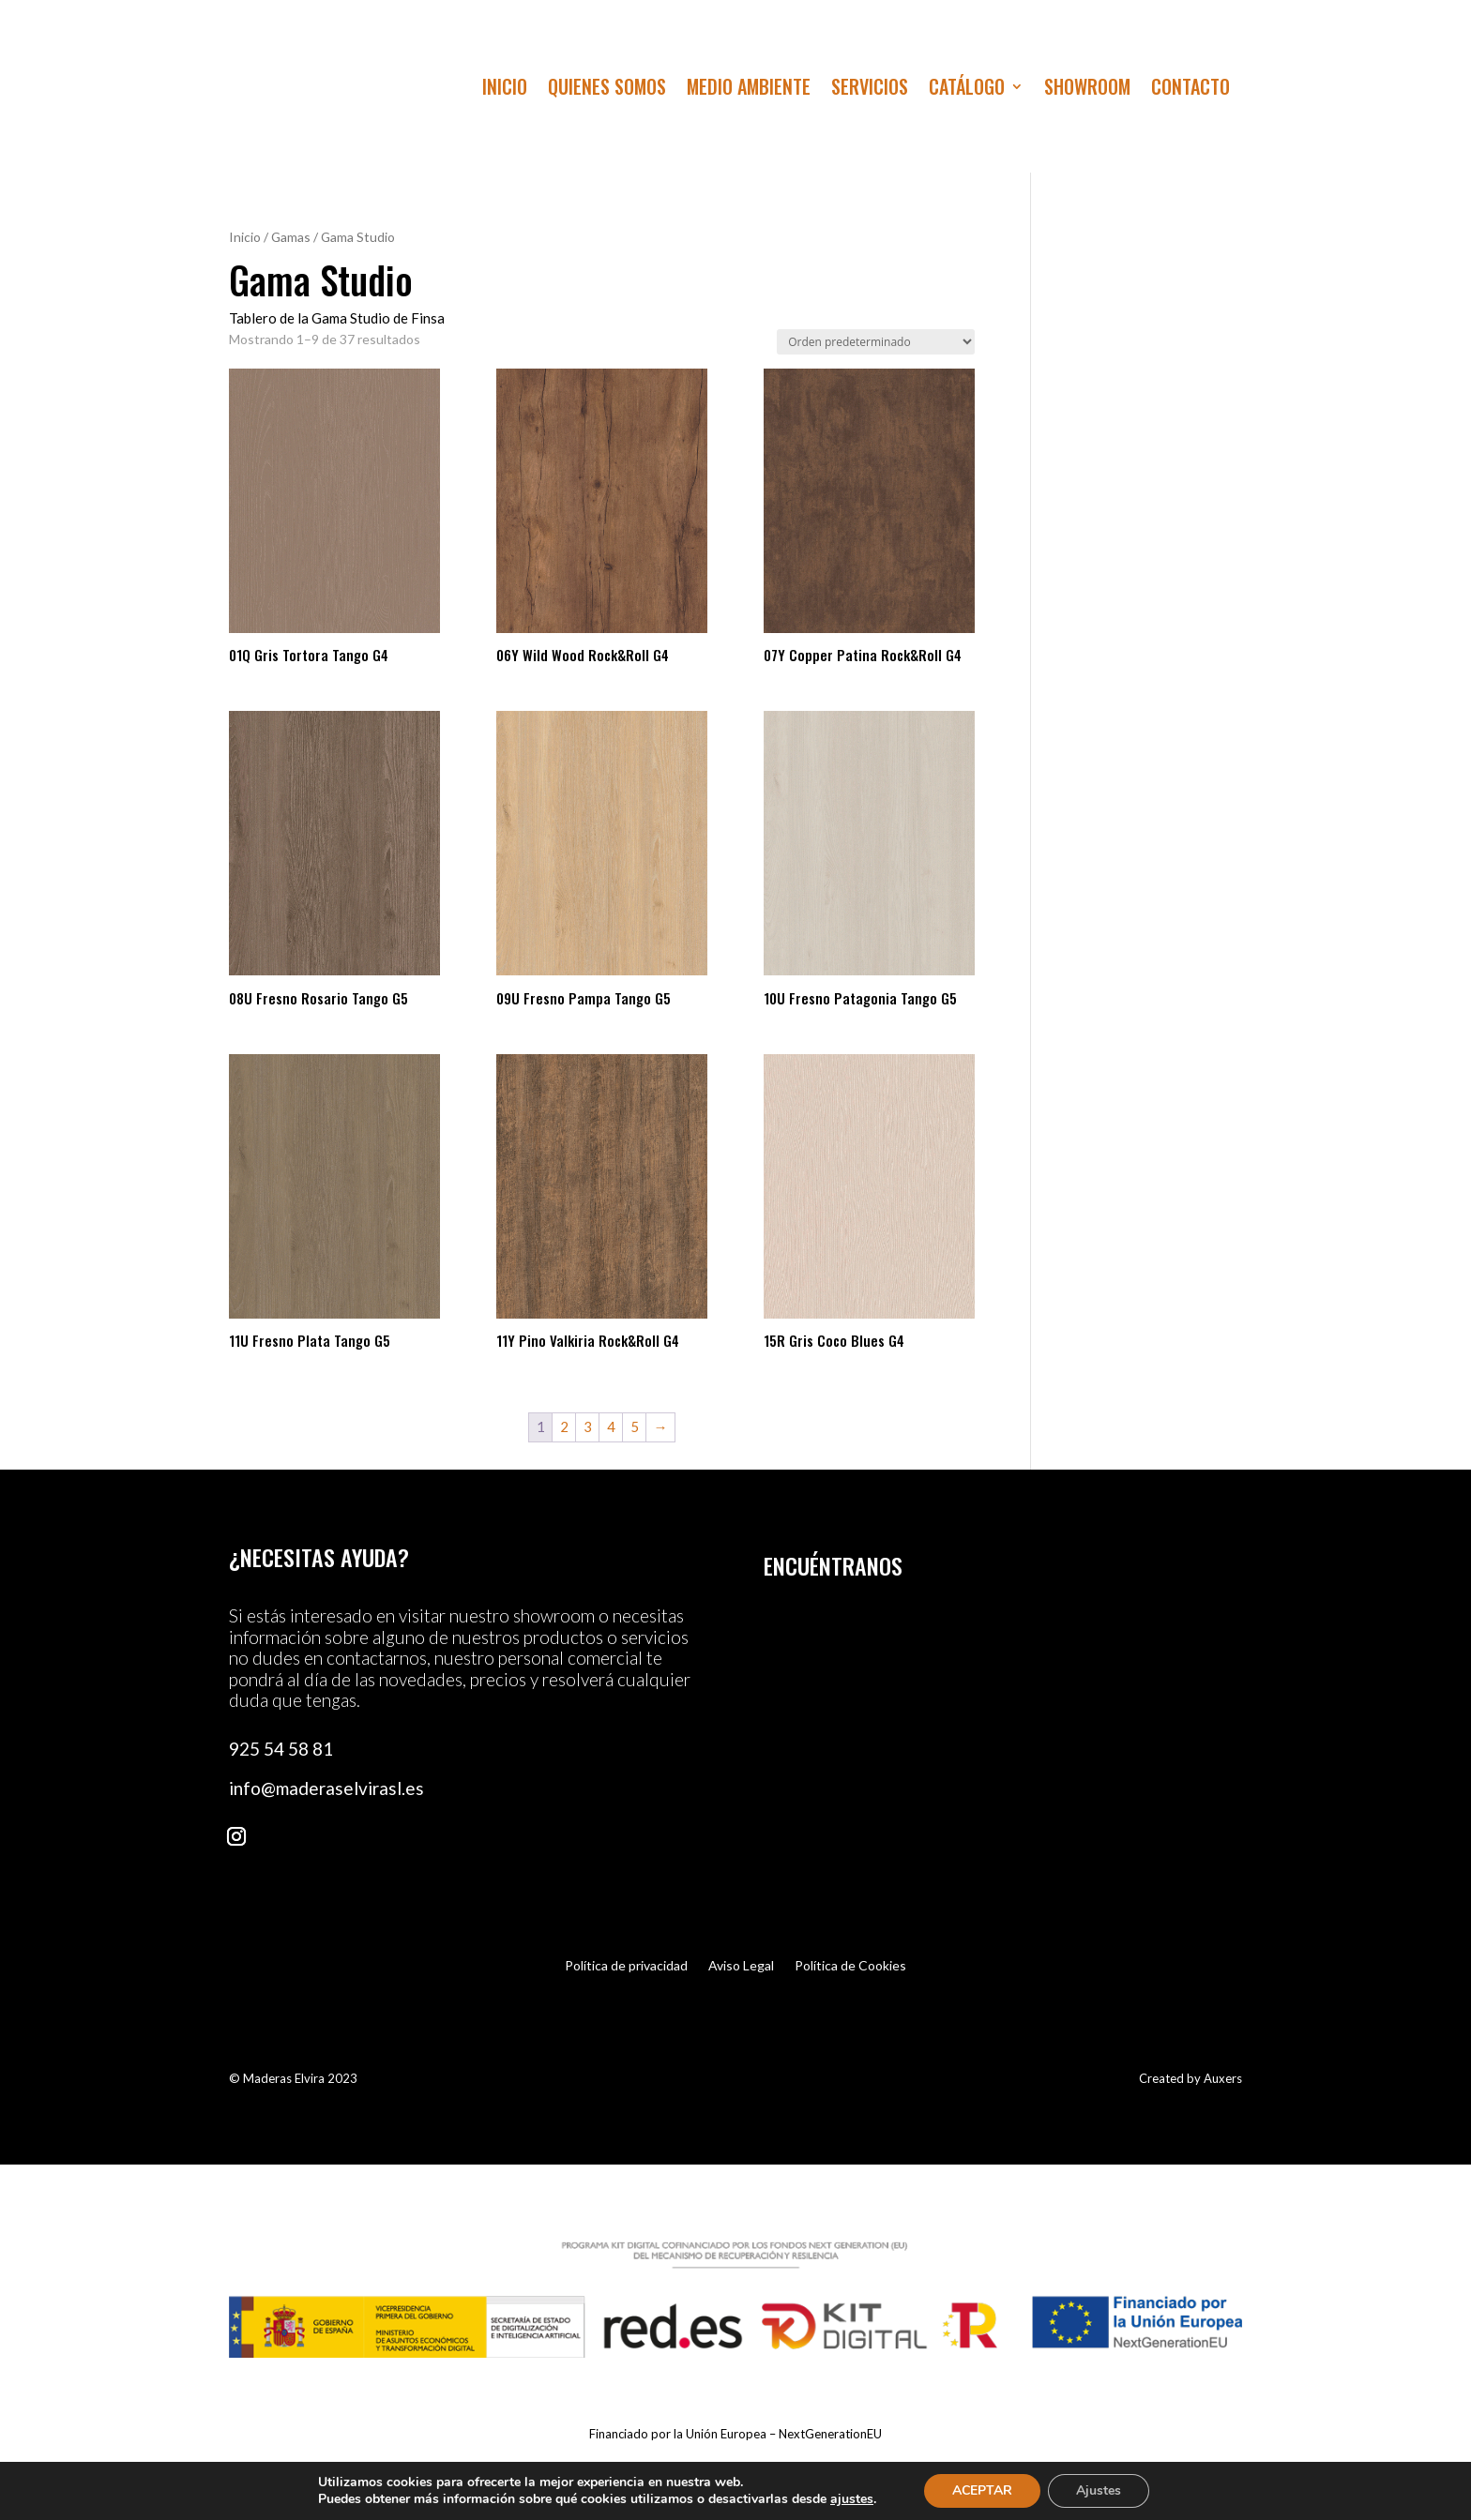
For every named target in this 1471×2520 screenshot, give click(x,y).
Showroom (1087, 90)
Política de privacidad (626, 1966)
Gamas (291, 237)
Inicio (504, 90)
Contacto (1190, 90)
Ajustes (1098, 2490)
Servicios (869, 90)
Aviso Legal (741, 1966)
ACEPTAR (982, 2490)
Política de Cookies (850, 1966)
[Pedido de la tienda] (876, 342)
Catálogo (967, 90)
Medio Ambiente (749, 90)
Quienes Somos (607, 90)
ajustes (851, 2499)
